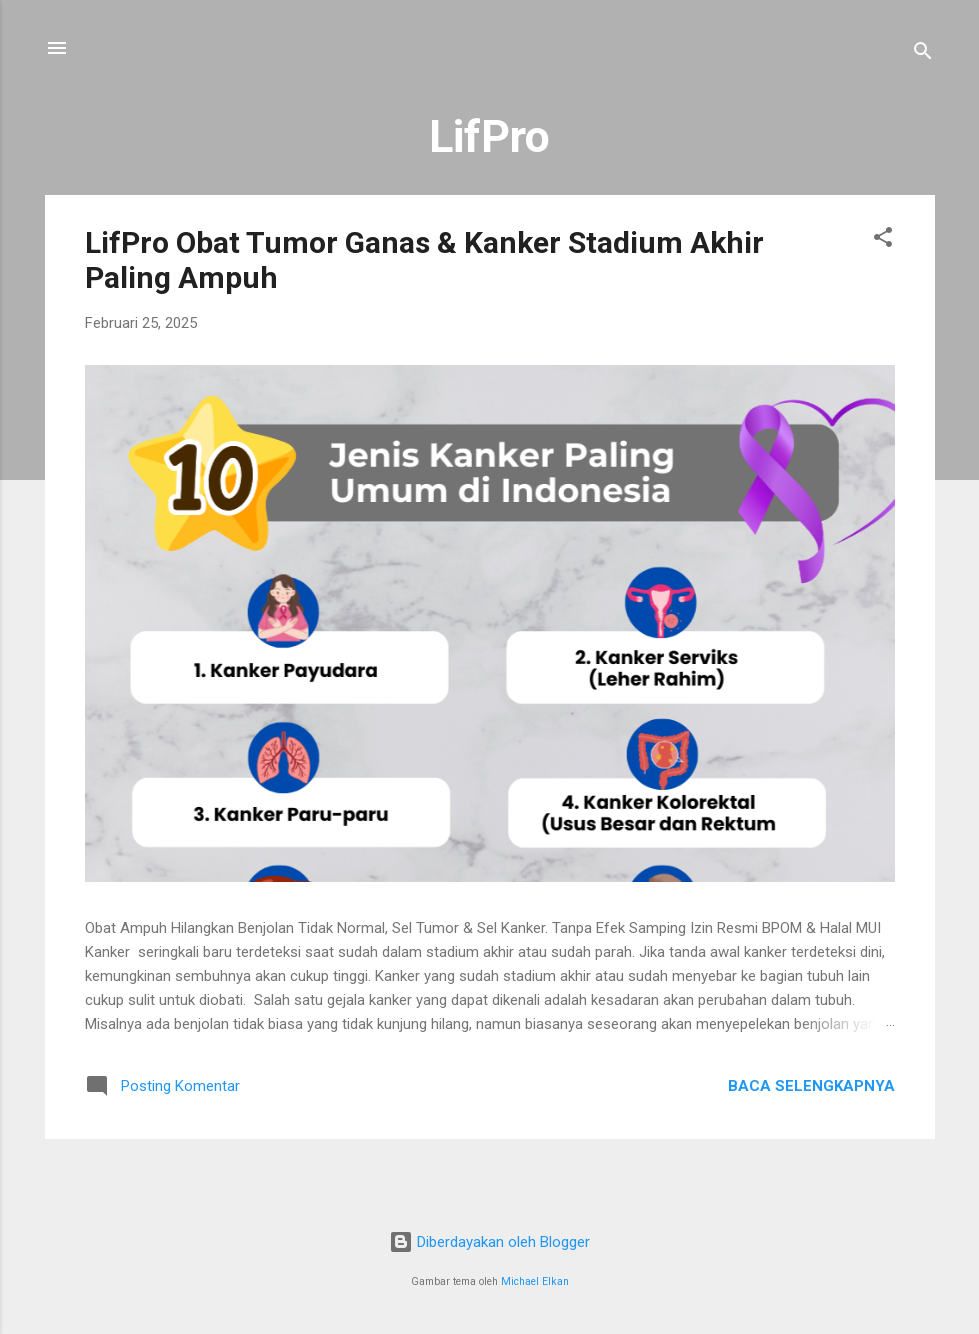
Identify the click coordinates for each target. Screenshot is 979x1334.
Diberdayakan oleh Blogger (489, 1242)
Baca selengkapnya (811, 1086)
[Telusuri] (923, 54)
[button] (883, 240)
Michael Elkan (535, 1281)
